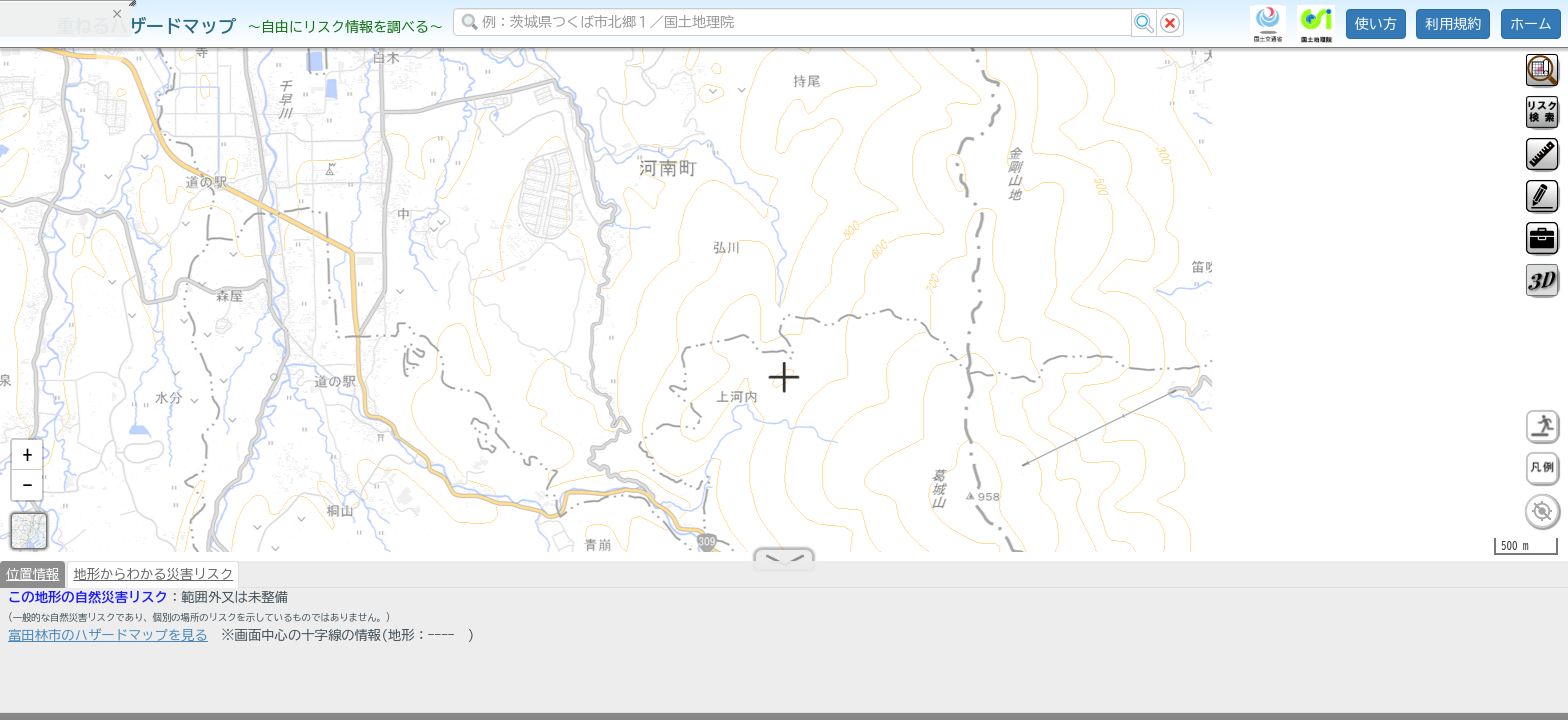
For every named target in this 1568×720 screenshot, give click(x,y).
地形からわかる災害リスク (153, 582)
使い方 (1376, 24)
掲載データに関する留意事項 (109, 340)
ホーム (1531, 24)
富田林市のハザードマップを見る (108, 643)
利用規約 (1453, 24)
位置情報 (32, 582)
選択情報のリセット (211, 394)
